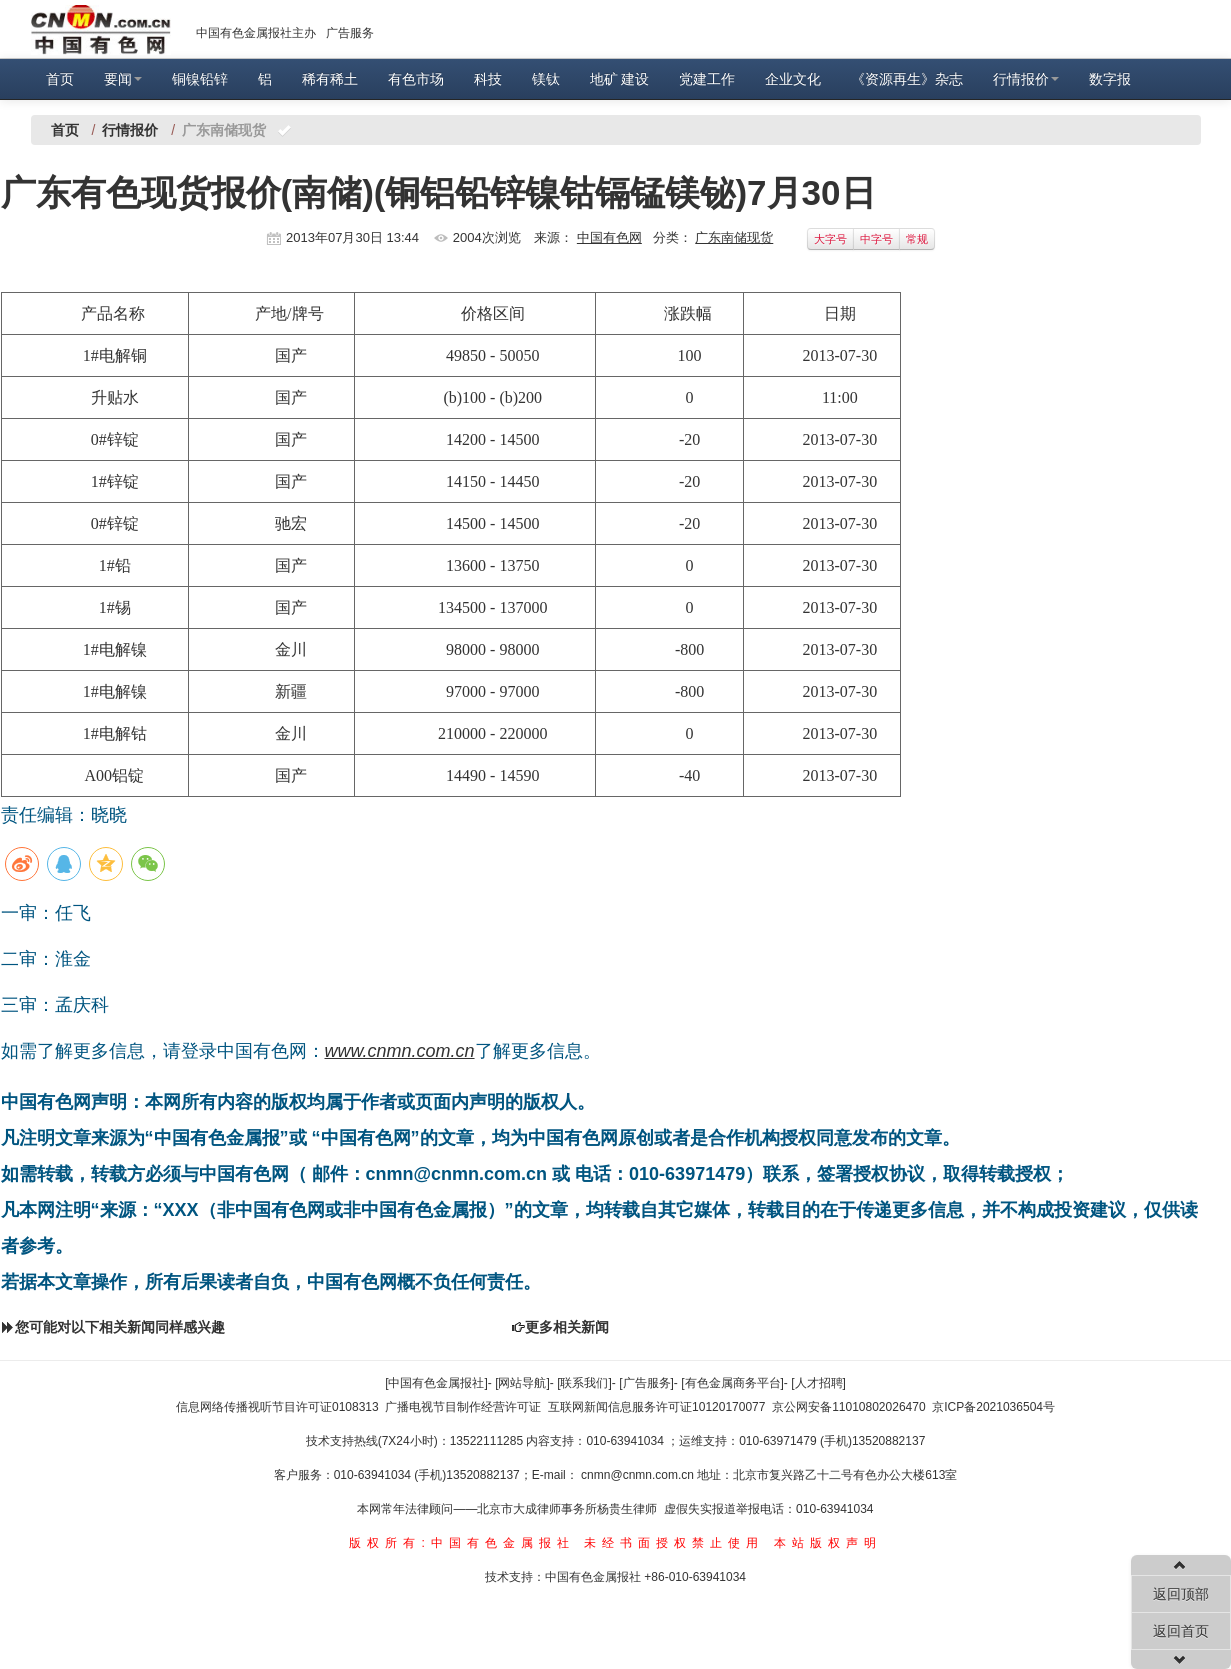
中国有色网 (609, 237)
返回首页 (1181, 1631)
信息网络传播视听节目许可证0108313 (277, 1407)
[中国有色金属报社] (436, 1383)
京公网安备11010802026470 (848, 1407)
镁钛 (546, 79)
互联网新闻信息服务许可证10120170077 (656, 1407)
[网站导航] (522, 1383)
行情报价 (1026, 79)
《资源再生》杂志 (907, 79)
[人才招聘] (818, 1383)
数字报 (1110, 79)
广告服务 (350, 33)
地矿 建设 (620, 79)
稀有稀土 (330, 79)
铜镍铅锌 (200, 79)
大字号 (830, 239)
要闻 (123, 79)
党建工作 (707, 79)
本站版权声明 (828, 1543)
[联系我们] (584, 1383)
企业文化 (793, 79)
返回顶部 (1181, 1594)
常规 (917, 239)
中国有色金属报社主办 (256, 33)
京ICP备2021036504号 (993, 1407)
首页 (60, 79)
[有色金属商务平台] (732, 1383)
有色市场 (416, 79)
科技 (488, 79)
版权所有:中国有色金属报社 (461, 1543)
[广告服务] (646, 1383)
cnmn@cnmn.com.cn (639, 1475)
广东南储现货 (734, 237)
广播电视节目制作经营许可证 (463, 1407)
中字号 (876, 239)
